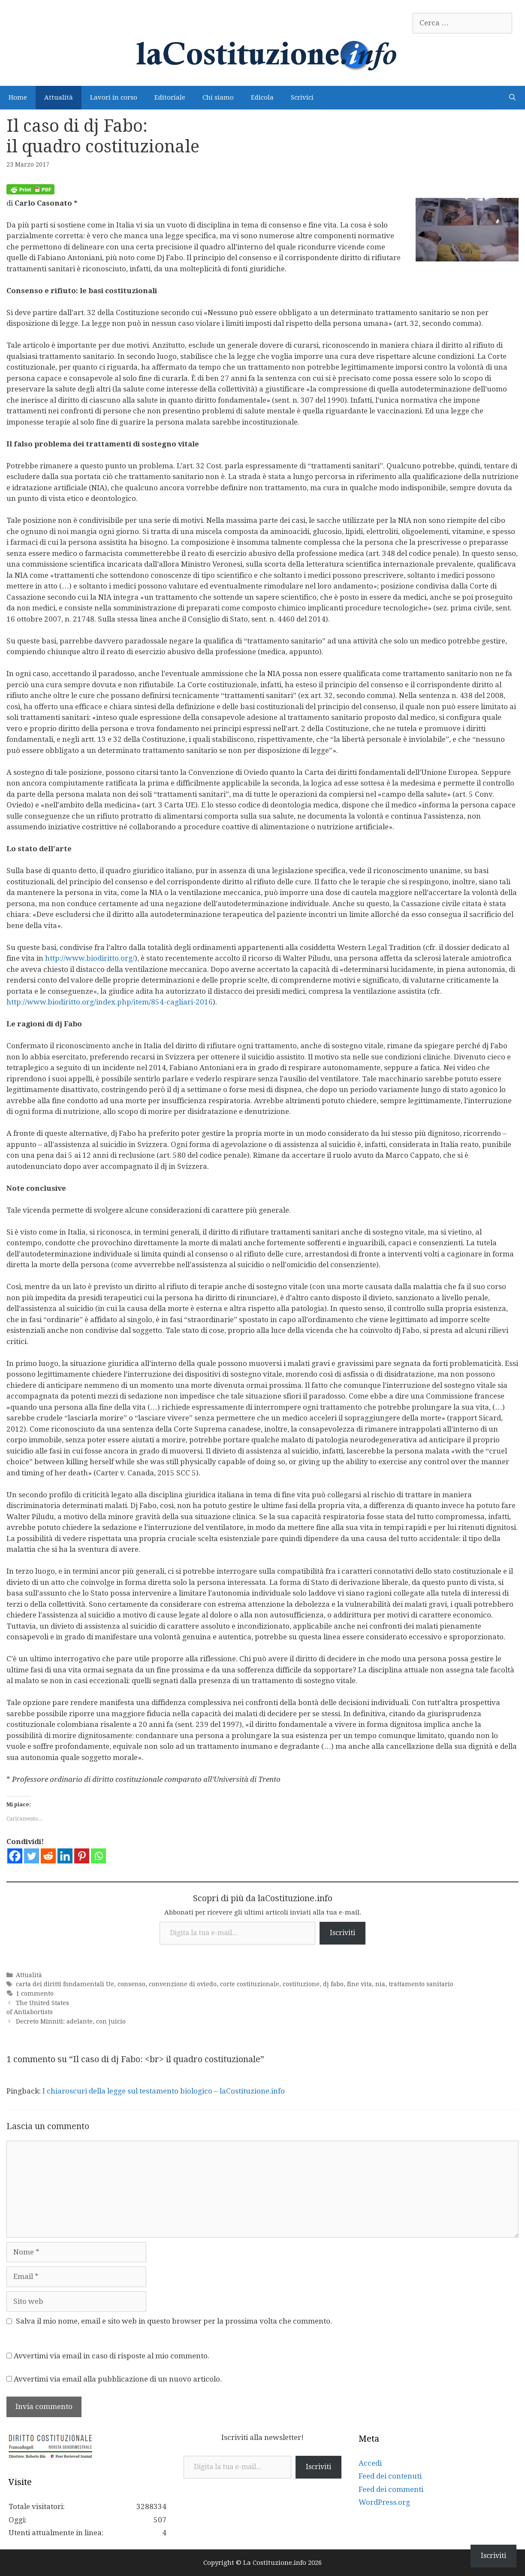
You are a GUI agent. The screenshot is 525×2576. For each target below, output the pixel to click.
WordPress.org (384, 2502)
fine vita (359, 1984)
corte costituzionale (249, 1984)
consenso (131, 1984)
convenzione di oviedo (183, 1984)
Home (18, 97)
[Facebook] (14, 1855)
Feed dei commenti (391, 2489)
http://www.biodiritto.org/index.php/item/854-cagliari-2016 (109, 1002)
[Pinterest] (81, 1855)
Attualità (58, 97)
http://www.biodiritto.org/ (90, 958)
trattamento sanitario (421, 1984)
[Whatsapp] (98, 1855)
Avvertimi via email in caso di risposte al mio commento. (111, 2355)
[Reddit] (48, 1855)
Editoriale (169, 97)
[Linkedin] (64, 1855)
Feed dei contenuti (390, 2476)
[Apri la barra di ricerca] (512, 97)
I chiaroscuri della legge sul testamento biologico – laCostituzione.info (163, 2091)
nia (380, 1984)
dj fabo (333, 1984)
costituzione (301, 1984)
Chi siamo (218, 97)
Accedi (370, 2463)
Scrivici (302, 97)
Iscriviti (342, 1933)
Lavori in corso (113, 97)
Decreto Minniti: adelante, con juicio (71, 2021)
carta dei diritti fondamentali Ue (65, 1984)
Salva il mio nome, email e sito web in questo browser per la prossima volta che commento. (174, 2321)
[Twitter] (31, 1855)
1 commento (35, 1993)
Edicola (262, 97)
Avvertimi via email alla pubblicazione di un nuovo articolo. (118, 2379)
